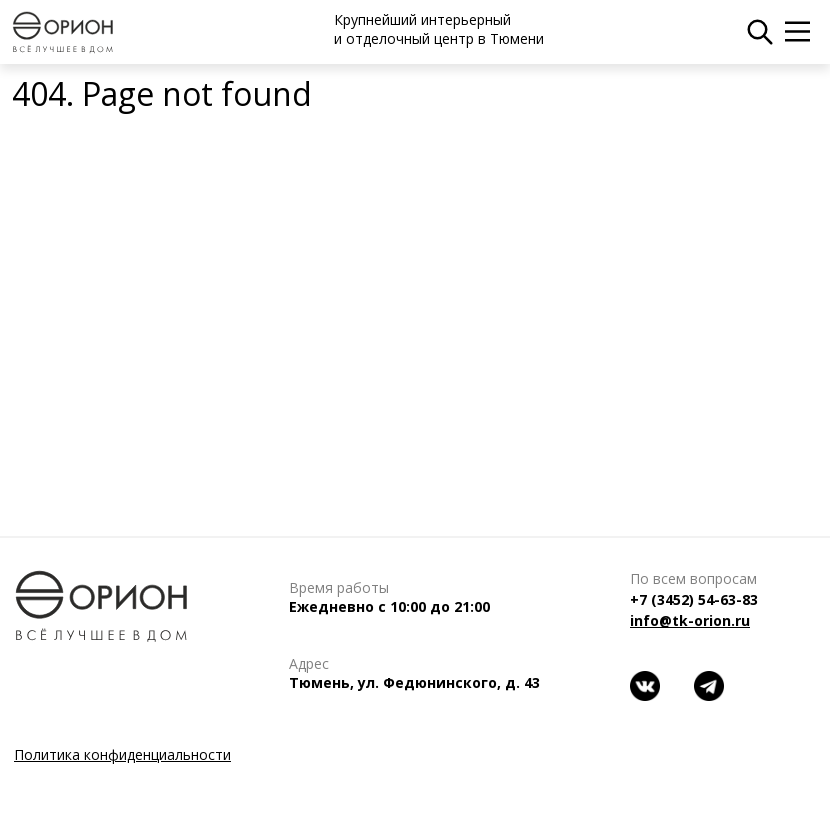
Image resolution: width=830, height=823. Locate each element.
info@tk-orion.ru (690, 620)
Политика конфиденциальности (122, 754)
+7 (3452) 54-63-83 (694, 599)
